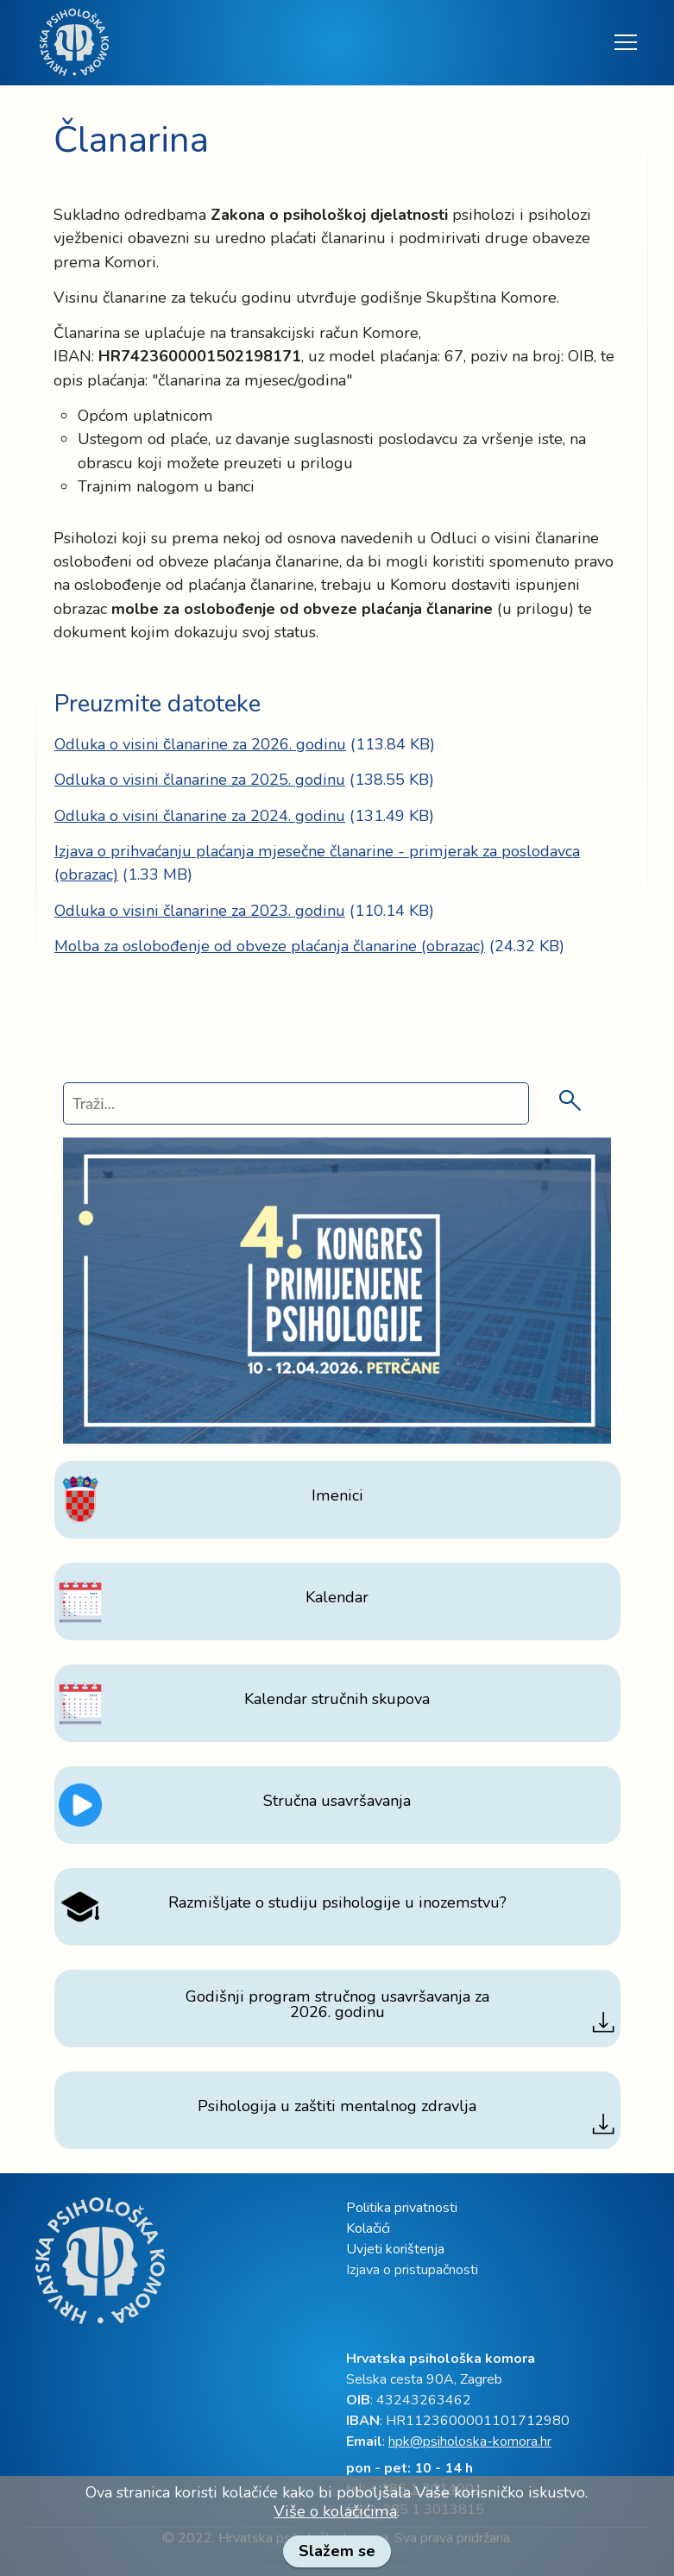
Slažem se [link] (337, 2551)
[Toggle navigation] (624, 42)
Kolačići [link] (368, 2228)
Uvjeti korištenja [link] (395, 2249)
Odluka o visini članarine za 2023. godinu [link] (199, 910)
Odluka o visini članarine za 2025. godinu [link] (199, 779)
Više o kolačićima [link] (335, 2511)
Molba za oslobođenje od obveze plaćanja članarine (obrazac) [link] (269, 946)
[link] (74, 42)
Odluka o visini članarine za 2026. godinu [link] (200, 744)
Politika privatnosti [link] (401, 2207)
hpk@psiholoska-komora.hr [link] (469, 2441)
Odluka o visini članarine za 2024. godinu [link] (199, 815)
